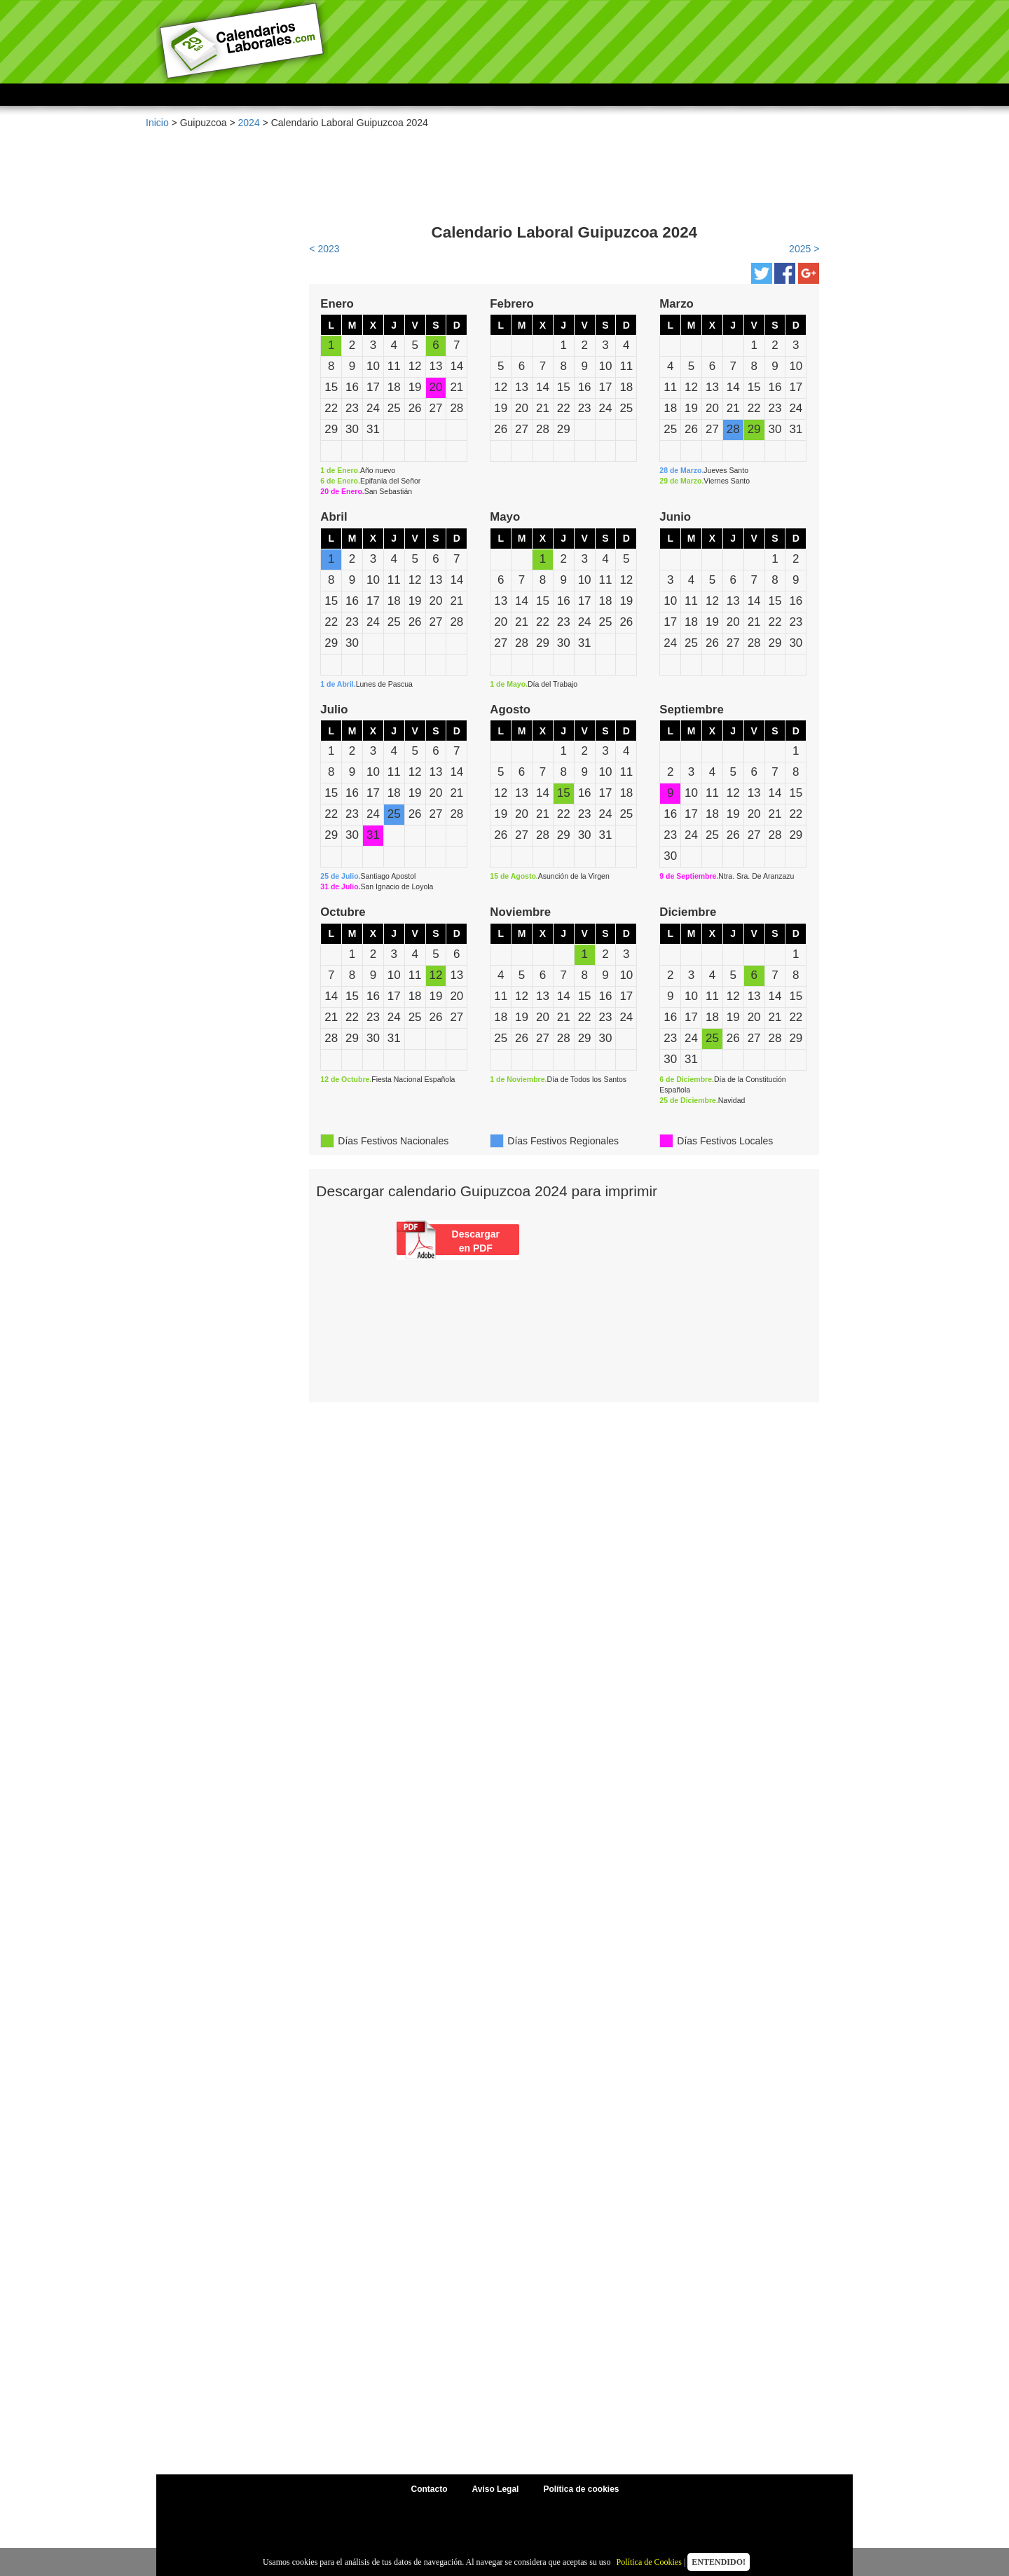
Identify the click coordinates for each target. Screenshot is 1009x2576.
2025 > (804, 248)
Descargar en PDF (476, 1241)
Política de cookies (581, 2489)
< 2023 (324, 248)
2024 (249, 122)
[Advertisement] (564, 168)
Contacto (429, 2489)
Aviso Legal (495, 2489)
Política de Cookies (649, 2562)
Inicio (157, 122)
